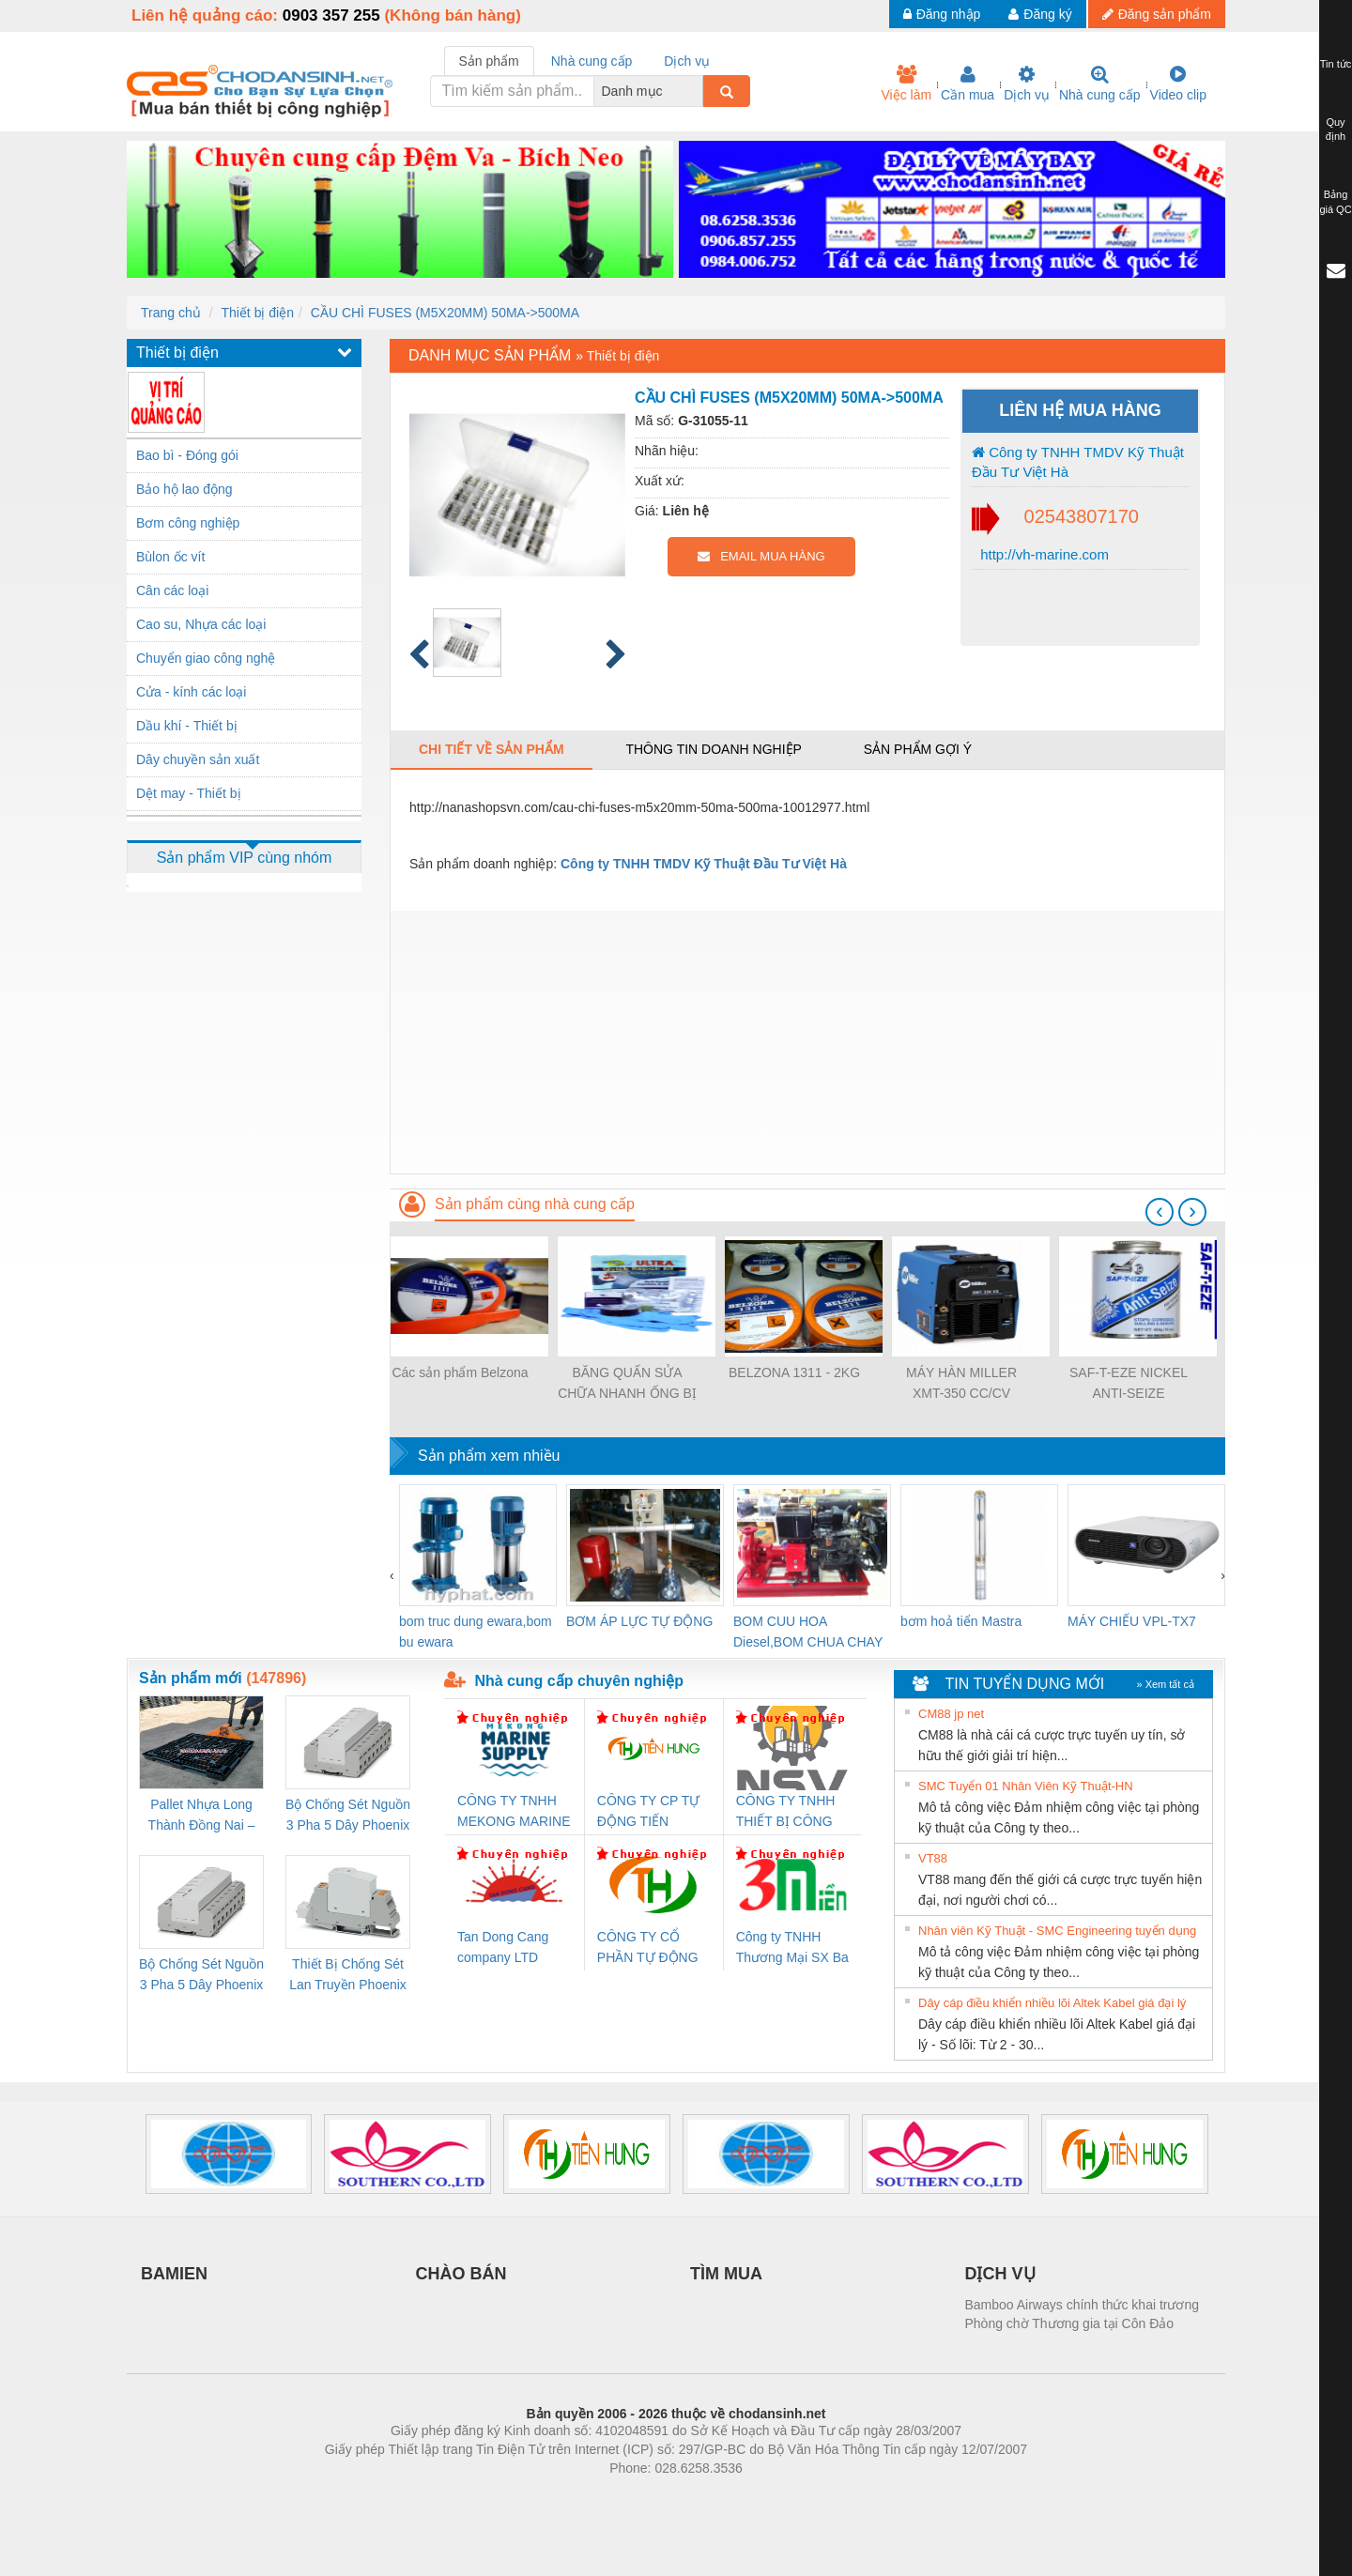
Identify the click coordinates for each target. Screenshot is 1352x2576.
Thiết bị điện (257, 312)
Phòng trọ (556, 2496)
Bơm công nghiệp (187, 522)
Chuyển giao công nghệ (205, 658)
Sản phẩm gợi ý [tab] (918, 749)
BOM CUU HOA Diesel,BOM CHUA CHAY (808, 1631)
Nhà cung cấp (1100, 83)
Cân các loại (172, 590)
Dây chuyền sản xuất (197, 759)
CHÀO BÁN (461, 2273)
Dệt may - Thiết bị (188, 793)
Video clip (1178, 83)
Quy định (1335, 129)
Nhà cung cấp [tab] (592, 61)
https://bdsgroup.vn (651, 2496)
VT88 (932, 1858)
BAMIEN (174, 2273)
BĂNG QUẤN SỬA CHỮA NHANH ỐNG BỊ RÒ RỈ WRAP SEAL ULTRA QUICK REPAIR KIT (627, 1384)
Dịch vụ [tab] (687, 61)
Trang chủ (171, 312)
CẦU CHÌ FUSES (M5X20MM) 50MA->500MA (445, 312)
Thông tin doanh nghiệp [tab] (713, 749)
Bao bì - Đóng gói (187, 455)
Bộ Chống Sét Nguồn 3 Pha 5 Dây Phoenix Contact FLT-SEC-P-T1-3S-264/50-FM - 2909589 (347, 1816)
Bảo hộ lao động (184, 489)
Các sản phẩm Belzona (460, 1372)
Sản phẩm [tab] (489, 61)
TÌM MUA (726, 2273)
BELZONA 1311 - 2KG (794, 1372)
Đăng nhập (942, 14)
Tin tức (1336, 63)
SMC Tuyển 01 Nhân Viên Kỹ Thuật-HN (1025, 1786)
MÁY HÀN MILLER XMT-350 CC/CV (961, 1383)
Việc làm (906, 83)
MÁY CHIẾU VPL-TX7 (1132, 1621)
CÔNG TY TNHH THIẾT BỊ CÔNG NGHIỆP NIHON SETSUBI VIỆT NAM (786, 1812)
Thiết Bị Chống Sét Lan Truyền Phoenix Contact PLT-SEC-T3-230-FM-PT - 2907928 (348, 1975)
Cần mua (967, 83)
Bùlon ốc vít (170, 556)
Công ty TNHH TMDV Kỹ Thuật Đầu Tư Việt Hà (1078, 462)
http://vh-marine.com (1042, 554)
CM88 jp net (951, 1714)
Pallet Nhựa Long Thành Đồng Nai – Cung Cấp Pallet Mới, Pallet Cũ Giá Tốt (200, 1816)
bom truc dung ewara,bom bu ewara (475, 1631)
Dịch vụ (1027, 83)
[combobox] (697, 91)
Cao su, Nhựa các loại (201, 624)
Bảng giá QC (1335, 202)
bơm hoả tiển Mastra (961, 1621)
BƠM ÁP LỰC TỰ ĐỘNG (639, 1621)
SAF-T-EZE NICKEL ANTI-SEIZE (1128, 1383)
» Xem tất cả (1165, 1684)
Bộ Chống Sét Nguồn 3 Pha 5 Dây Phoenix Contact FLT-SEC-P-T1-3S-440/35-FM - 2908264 (201, 1975)
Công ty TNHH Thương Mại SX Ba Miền (792, 1948)
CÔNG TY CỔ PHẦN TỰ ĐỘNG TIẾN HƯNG (648, 1948)
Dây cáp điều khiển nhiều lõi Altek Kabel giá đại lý (1052, 2003)
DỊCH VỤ (1000, 2273)
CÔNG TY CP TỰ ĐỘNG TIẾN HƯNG (648, 1812)
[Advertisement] (807, 1042)
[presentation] (1159, 1212)
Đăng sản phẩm (1156, 14)
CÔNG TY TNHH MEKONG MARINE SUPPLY (514, 1812)
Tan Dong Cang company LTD (502, 1947)
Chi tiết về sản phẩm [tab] (491, 749)
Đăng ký (1039, 14)
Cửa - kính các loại (191, 691)
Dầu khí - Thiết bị (187, 725)
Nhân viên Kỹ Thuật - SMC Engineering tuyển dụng (1057, 1931)
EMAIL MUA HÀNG (761, 556)
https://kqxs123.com (765, 2496)
